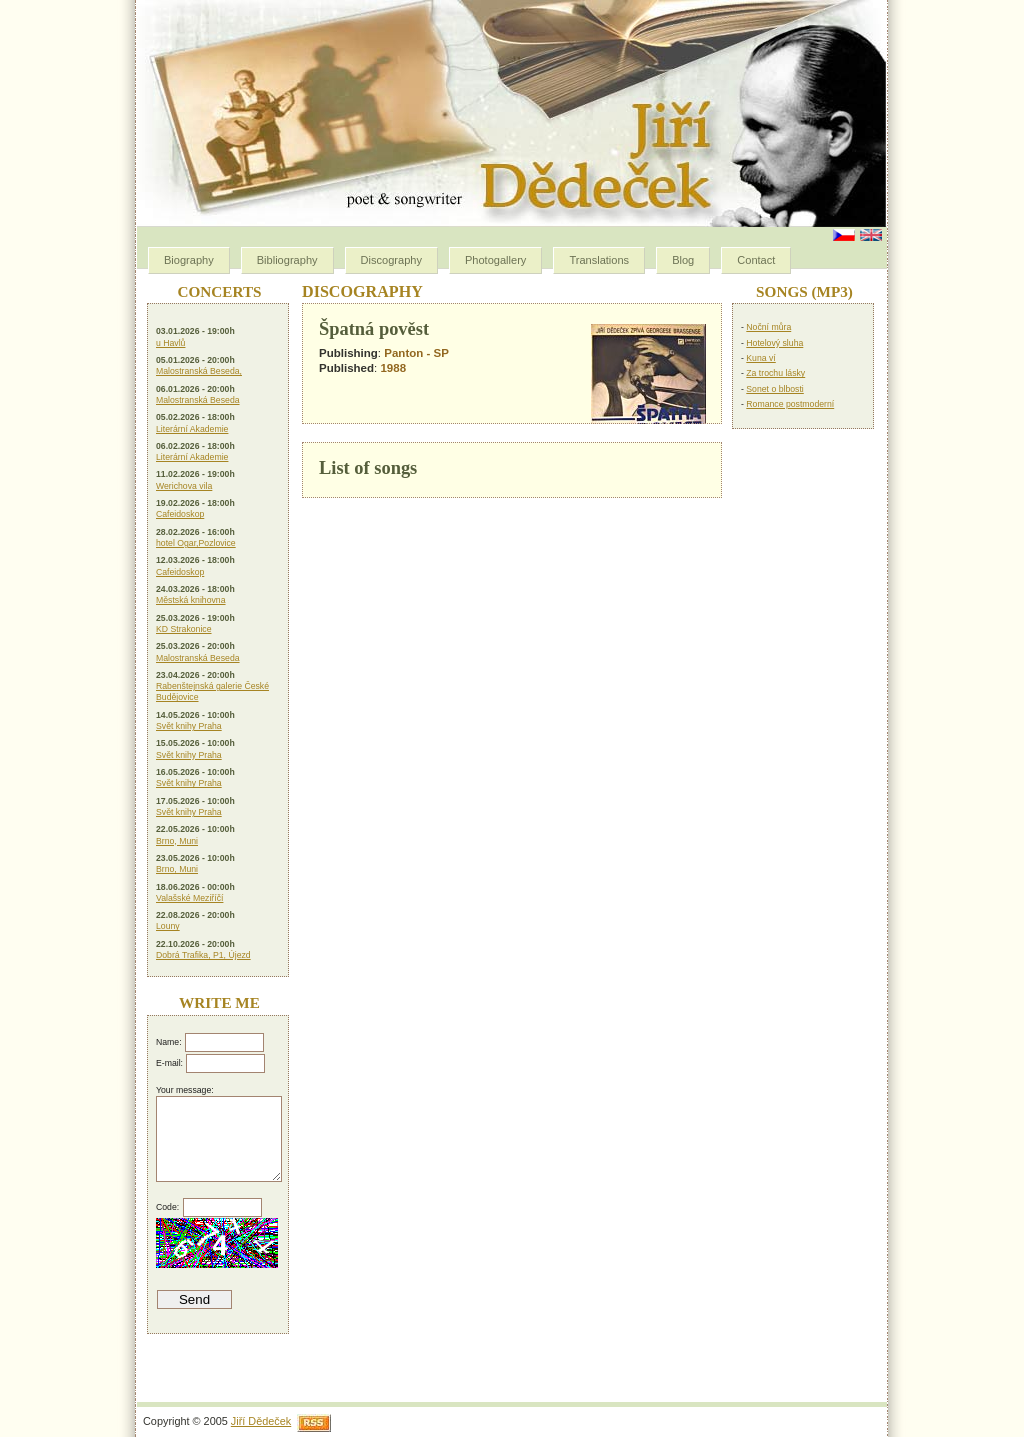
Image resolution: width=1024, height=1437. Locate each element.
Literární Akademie (192, 429)
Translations (599, 260)
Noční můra (768, 327)
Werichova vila (184, 486)
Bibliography (287, 260)
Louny (168, 926)
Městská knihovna (191, 600)
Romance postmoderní (790, 404)
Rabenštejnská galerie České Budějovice (212, 691)
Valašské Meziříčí (189, 898)
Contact (756, 260)
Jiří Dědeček (261, 1421)
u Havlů (170, 343)
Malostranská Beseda (198, 400)
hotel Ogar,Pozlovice (196, 543)
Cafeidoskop (180, 514)
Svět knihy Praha (189, 726)
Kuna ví (760, 358)
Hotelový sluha (774, 343)
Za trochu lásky (775, 373)
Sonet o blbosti (774, 389)
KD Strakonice (184, 629)
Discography (391, 260)
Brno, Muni (177, 841)
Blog (683, 260)
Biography (189, 260)
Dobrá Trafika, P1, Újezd (203, 955)
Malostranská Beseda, (199, 371)
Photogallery (495, 260)
